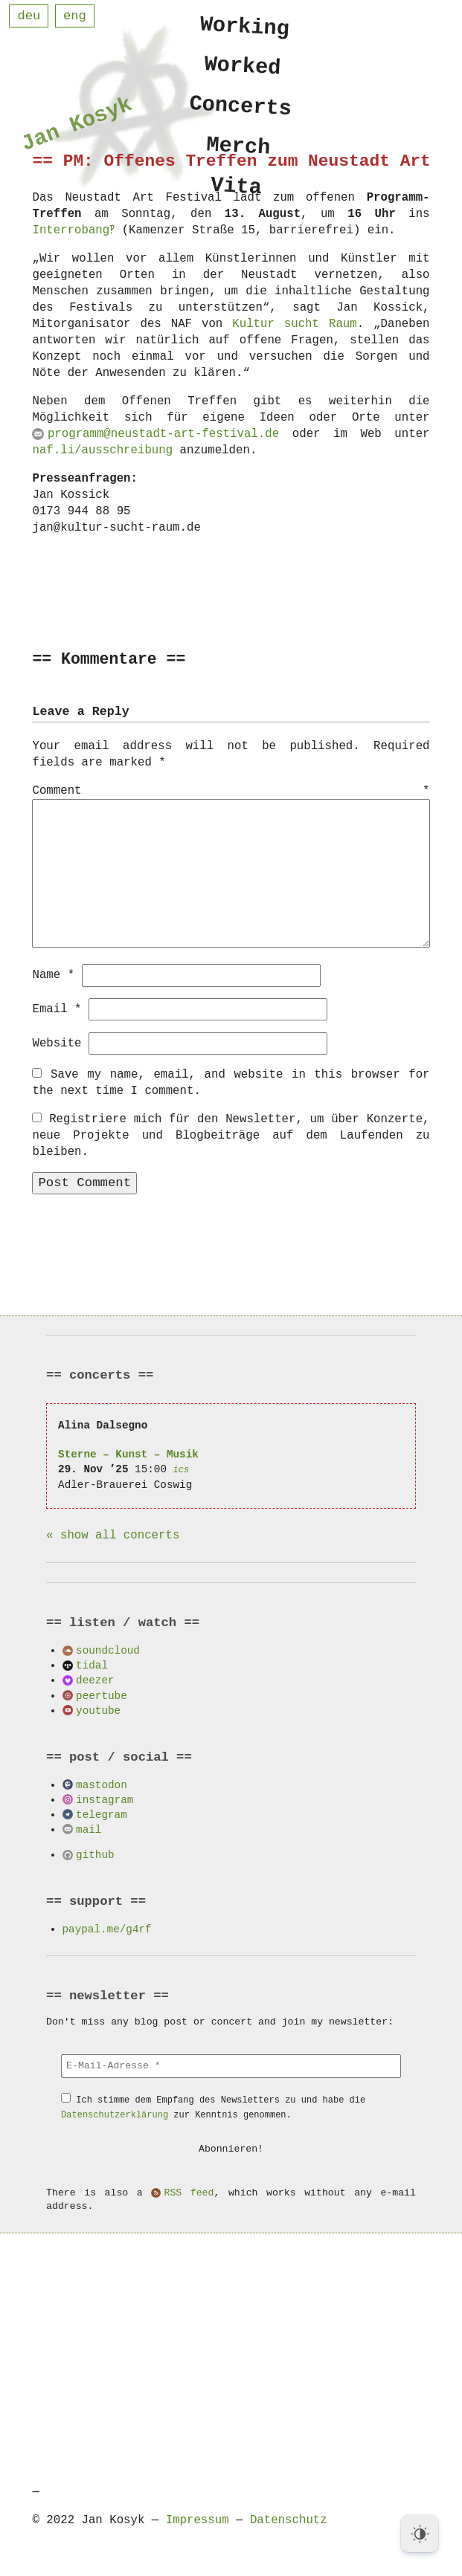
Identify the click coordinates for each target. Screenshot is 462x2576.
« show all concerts (112, 1535)
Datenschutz (288, 2519)
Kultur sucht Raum (294, 324)
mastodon (101, 1784)
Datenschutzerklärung (114, 2114)
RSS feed (189, 2192)
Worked (242, 69)
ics (181, 1469)
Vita (236, 196)
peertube (101, 1695)
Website (56, 1043)
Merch (238, 153)
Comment (230, 791)
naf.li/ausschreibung (102, 450)
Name (53, 974)
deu (28, 16)
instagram (104, 1799)
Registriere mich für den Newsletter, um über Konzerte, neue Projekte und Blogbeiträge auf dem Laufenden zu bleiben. (230, 1134)
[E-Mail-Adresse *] (231, 2065)
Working (244, 26)
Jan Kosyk (76, 126)
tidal (92, 1664)
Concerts (240, 111)
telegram (101, 1814)
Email (56, 1008)
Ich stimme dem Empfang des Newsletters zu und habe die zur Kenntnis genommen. (213, 2106)
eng (74, 16)
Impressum (197, 2519)
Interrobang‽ (74, 230)
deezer (95, 1679)
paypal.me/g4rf (107, 1928)
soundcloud (108, 1650)
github (95, 1854)
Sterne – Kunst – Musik (128, 1453)
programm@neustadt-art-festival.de (163, 434)
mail (88, 1829)
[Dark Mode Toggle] (420, 2534)
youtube (98, 1710)
